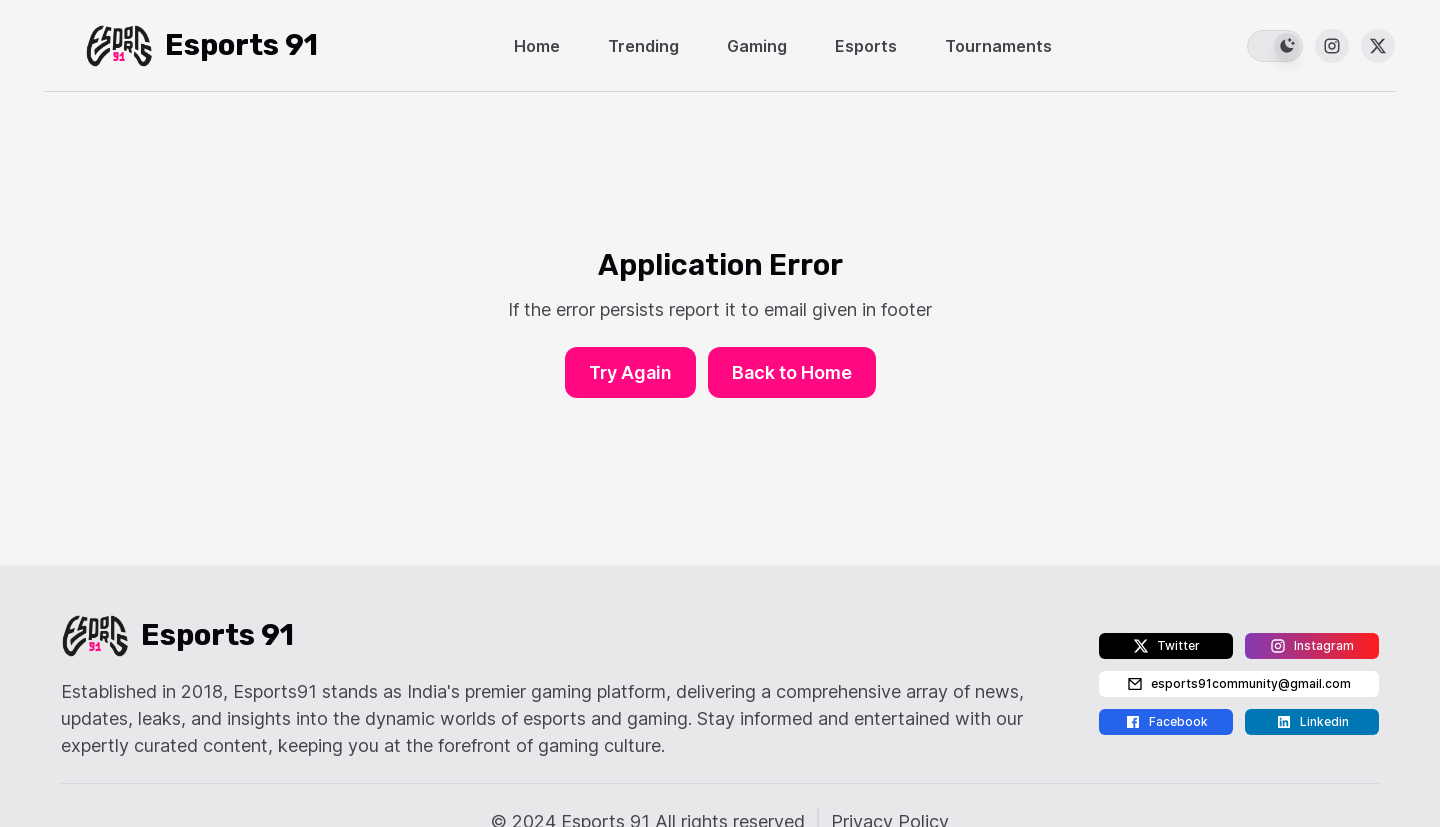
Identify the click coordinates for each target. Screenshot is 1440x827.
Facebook (1166, 722)
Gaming (757, 46)
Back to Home (792, 372)
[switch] (1275, 46)
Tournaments (998, 46)
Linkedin (1312, 722)
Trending (643, 46)
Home (537, 46)
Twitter (1166, 646)
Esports (866, 46)
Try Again (630, 372)
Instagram (1312, 646)
